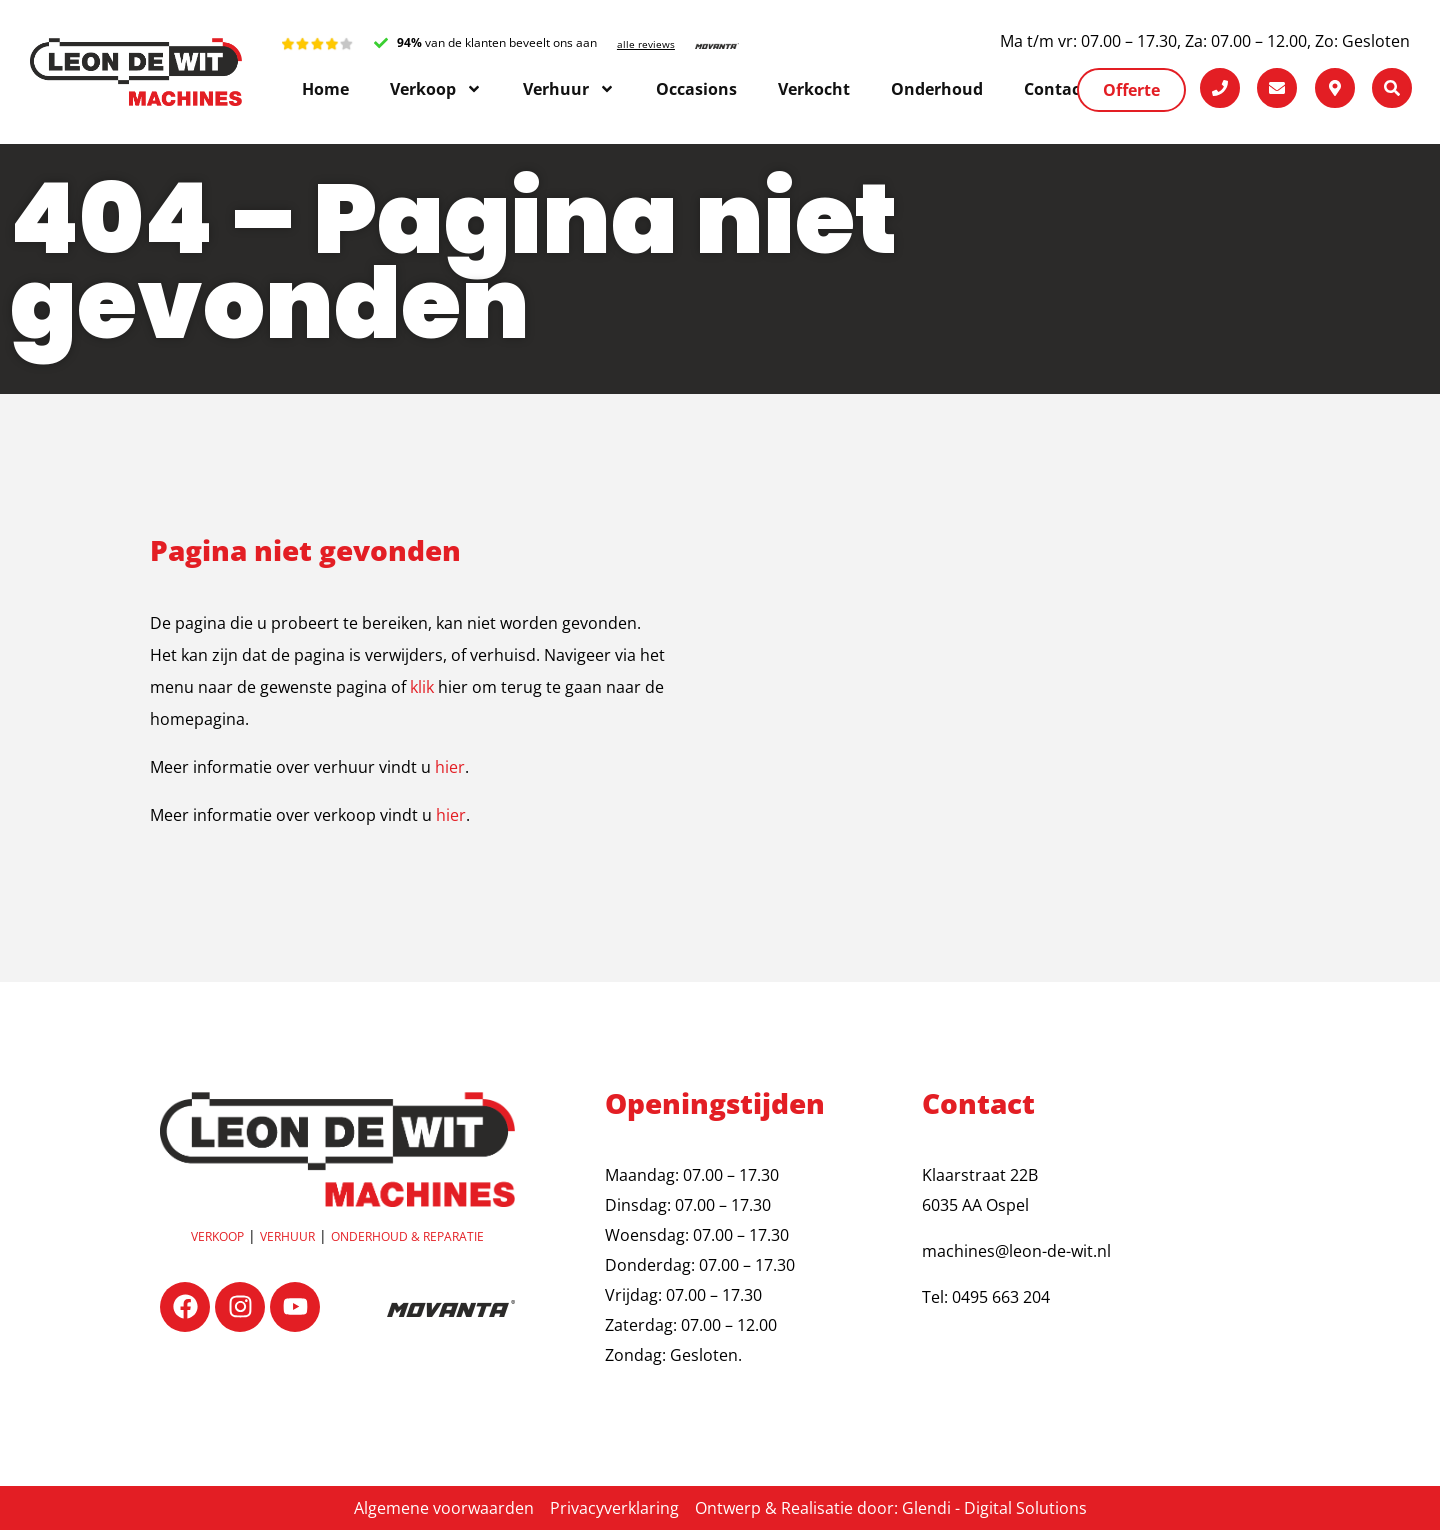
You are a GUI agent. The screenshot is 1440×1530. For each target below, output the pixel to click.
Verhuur (287, 1236)
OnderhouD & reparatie (407, 1236)
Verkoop (217, 1236)
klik (422, 687)
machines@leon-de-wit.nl (1016, 1251)
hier (450, 767)
